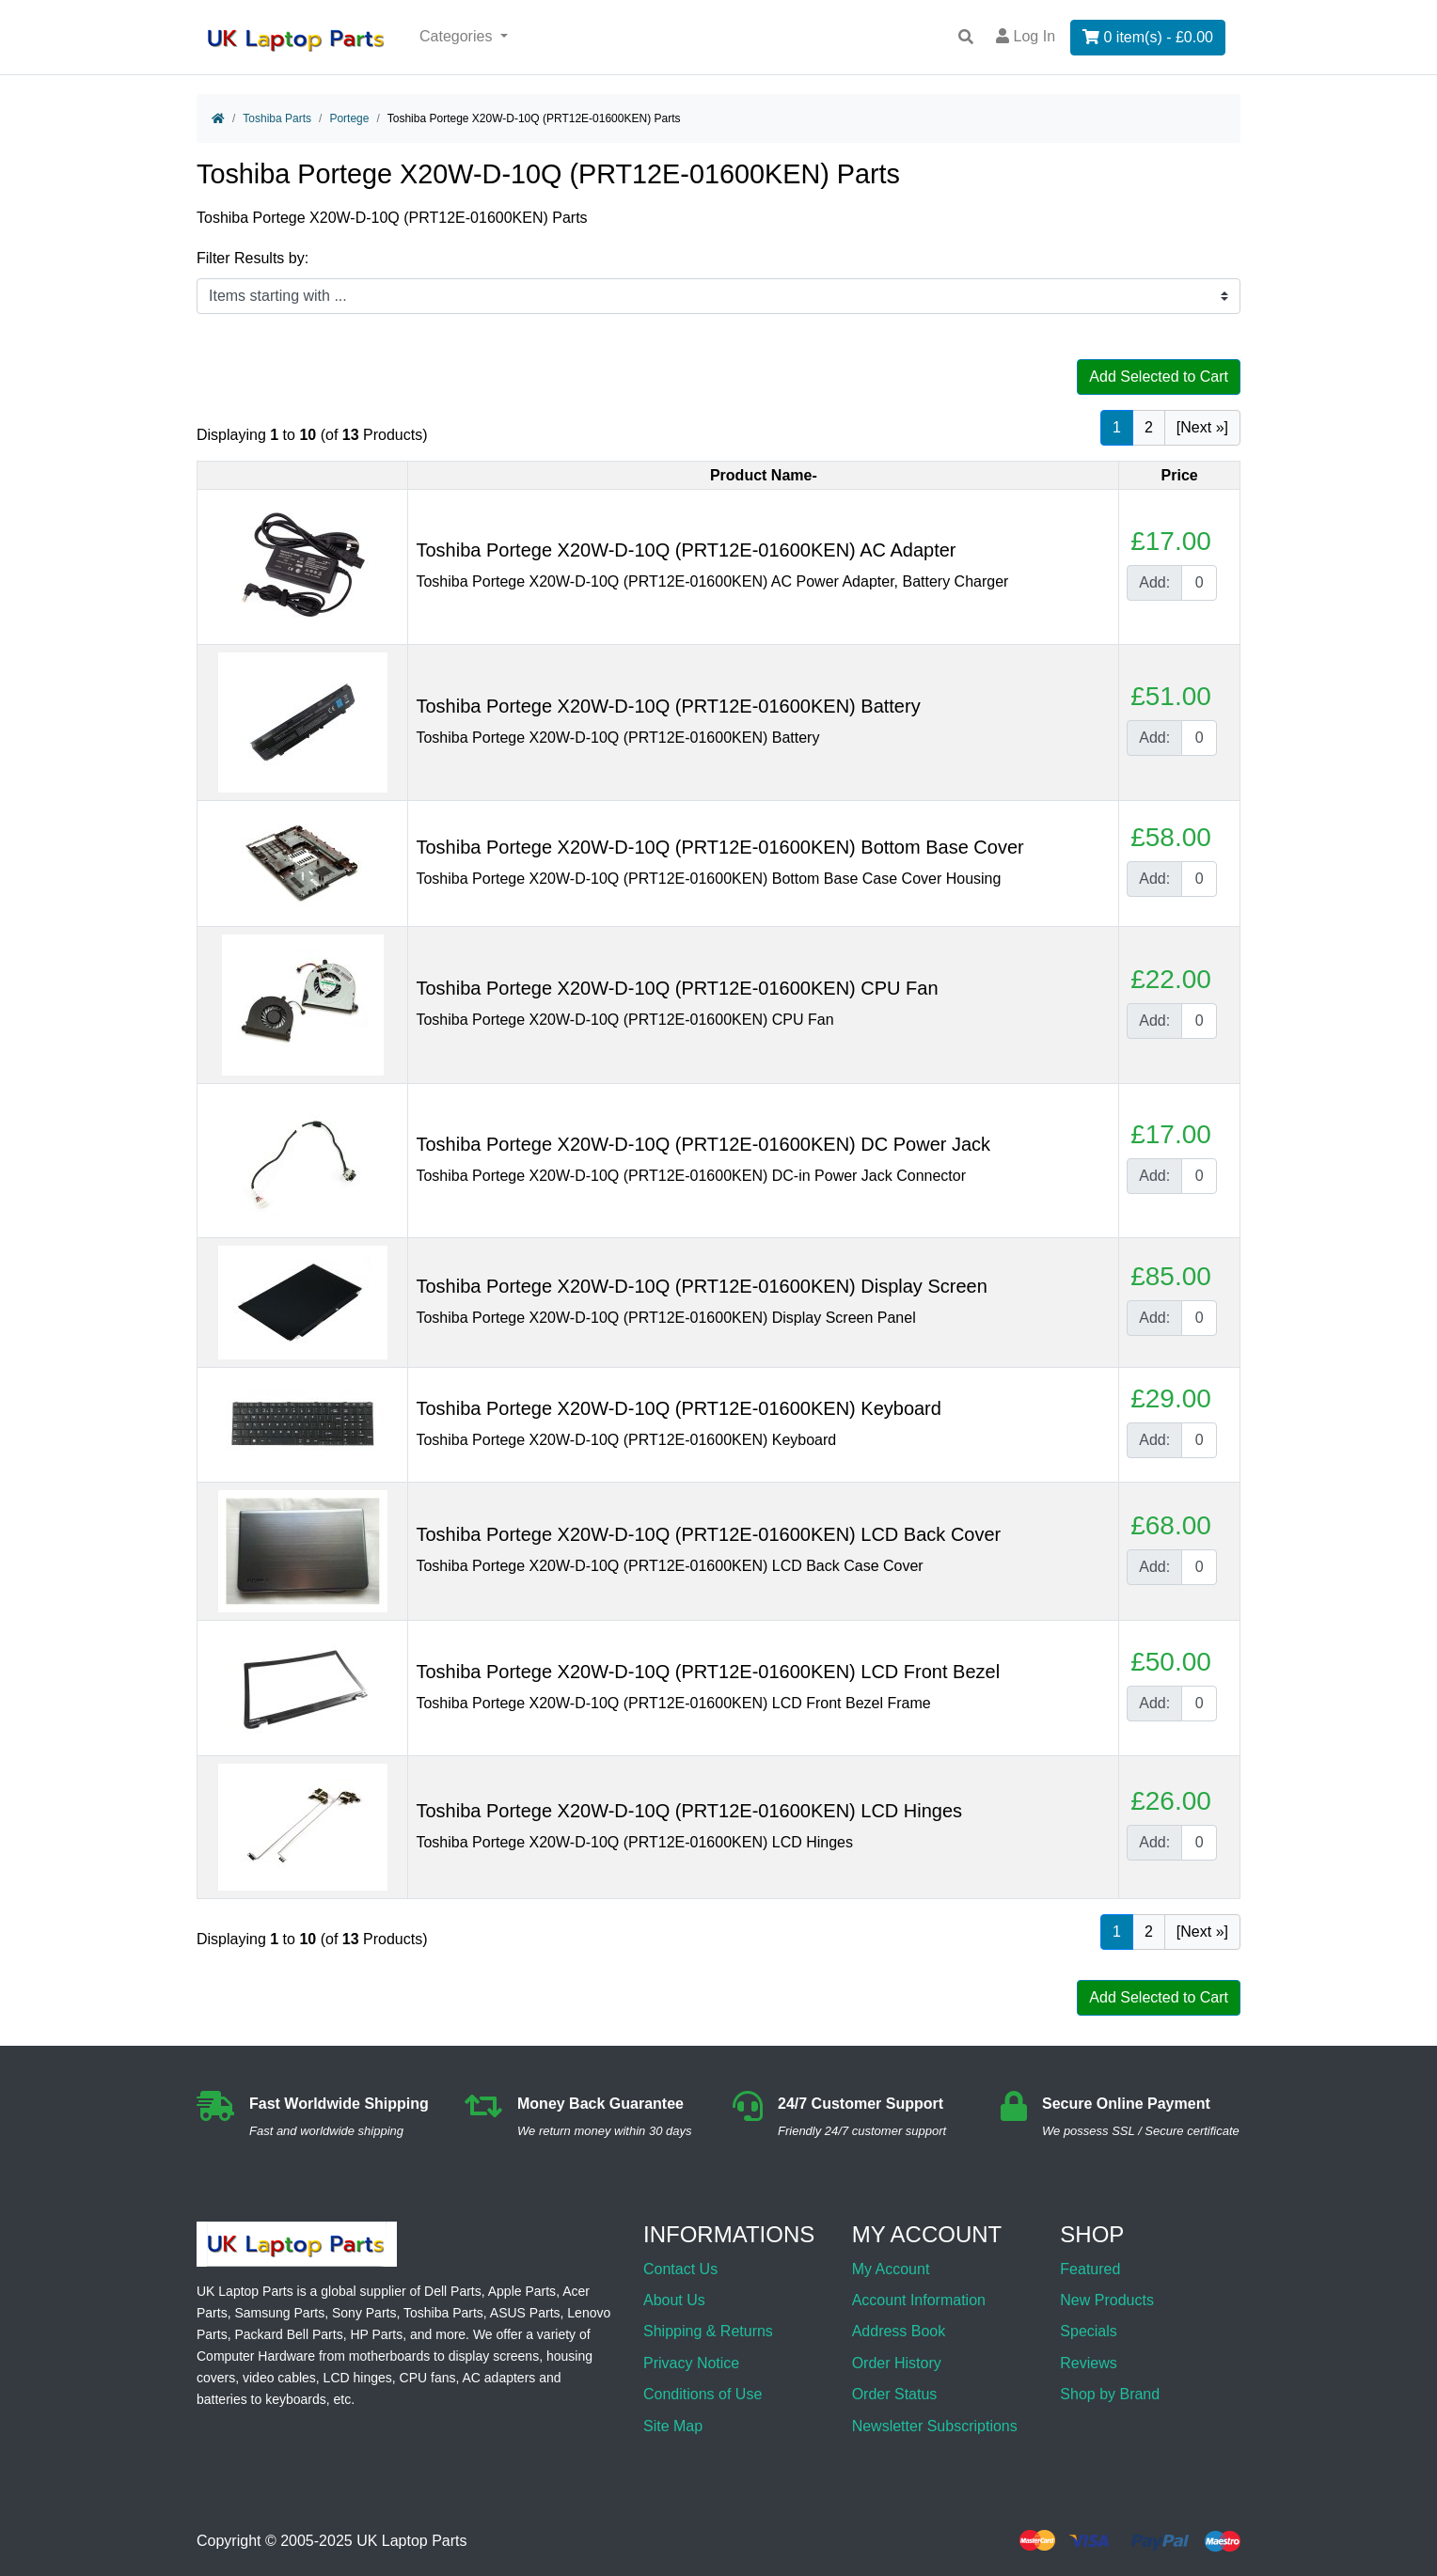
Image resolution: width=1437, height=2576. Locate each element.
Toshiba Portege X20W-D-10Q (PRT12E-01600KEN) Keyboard (678, 1408)
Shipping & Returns (708, 2331)
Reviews (1088, 2363)
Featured (1090, 2269)
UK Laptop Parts (411, 2541)
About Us (674, 2300)
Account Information (919, 2300)
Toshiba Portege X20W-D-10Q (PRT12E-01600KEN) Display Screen (701, 1286)
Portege (349, 118)
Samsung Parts (279, 2312)
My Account (891, 2269)
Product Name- (763, 475)
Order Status (895, 2394)
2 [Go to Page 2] (1149, 427)
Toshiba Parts (277, 118)
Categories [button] (458, 36)
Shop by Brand (1110, 2394)
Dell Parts (453, 2291)
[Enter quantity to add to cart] (1199, 583)
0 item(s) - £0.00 (1147, 37)
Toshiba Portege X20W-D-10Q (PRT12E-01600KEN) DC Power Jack (703, 1144)
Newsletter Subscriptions (935, 2426)
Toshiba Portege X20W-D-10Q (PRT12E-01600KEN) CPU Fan (677, 988)
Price (1179, 475)
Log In (1025, 36)
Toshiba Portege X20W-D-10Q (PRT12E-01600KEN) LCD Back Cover (708, 1534)
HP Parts (376, 2334)
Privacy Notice (691, 2363)
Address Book (899, 2331)
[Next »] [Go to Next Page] (1202, 427)
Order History (896, 2363)
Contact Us (680, 2269)
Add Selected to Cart (1158, 377)
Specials (1088, 2331)
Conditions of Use (702, 2394)
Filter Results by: (252, 258)
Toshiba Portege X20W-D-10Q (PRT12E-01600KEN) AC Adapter (685, 550)
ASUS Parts (525, 2312)
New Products (1107, 2300)
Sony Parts (364, 2312)
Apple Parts (522, 2291)
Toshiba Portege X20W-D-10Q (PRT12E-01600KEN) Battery (668, 706)
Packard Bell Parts (288, 2334)
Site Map (673, 2426)
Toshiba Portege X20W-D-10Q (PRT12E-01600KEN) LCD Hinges (689, 1810)
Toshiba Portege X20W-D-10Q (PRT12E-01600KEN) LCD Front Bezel (708, 1671)
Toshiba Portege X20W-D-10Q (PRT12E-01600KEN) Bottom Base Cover (719, 847)
